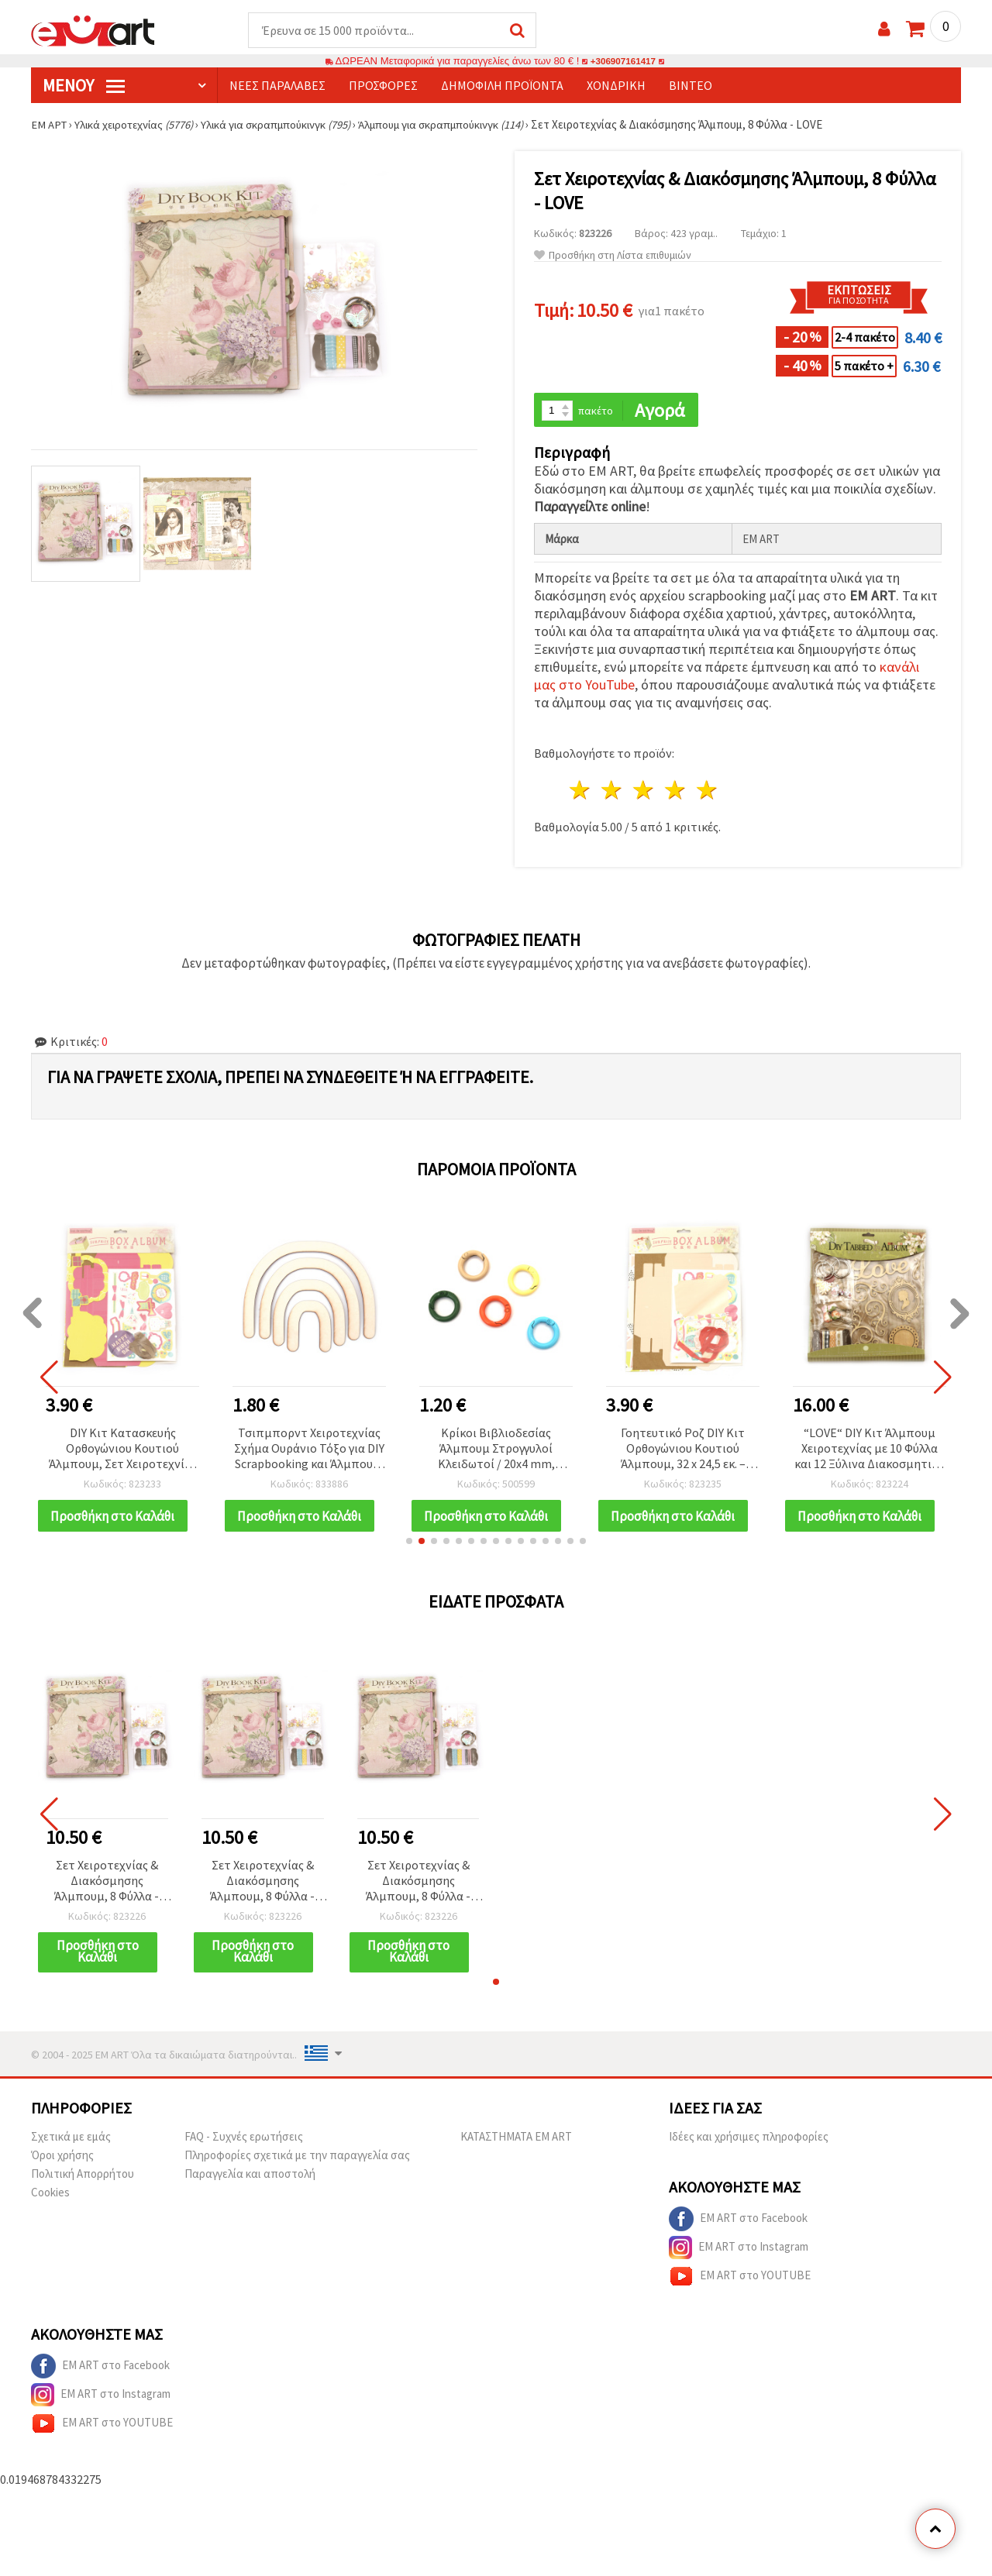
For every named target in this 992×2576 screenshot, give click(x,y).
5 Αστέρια (707, 792)
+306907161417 (623, 61)
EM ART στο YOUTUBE (740, 2287)
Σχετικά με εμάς (71, 2148)
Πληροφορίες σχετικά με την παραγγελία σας (297, 2166)
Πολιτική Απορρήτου (82, 2185)
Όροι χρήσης (62, 2166)
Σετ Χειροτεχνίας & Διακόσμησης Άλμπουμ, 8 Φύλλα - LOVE (106, 1892)
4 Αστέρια (675, 792)
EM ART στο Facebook (738, 2230)
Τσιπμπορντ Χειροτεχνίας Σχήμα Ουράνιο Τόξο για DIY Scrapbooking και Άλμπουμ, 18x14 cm (309, 1450)
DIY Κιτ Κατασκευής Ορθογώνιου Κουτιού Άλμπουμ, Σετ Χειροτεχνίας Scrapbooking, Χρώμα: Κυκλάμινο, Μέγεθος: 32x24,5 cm (122, 1450)
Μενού (84, 86)
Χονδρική (616, 86)
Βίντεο (690, 86)
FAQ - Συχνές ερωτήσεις (243, 2148)
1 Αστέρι (581, 792)
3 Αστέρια (644, 792)
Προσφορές (383, 86)
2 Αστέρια (613, 792)
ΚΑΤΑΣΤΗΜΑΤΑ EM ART (516, 2148)
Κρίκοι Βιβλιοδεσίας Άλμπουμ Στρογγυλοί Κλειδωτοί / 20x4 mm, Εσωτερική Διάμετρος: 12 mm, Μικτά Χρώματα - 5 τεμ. (496, 1450)
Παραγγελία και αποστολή (249, 2185)
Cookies (50, 2203)
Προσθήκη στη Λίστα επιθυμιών (612, 256)
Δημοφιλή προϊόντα (502, 86)
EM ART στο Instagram (738, 2259)
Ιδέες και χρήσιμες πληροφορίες (748, 2148)
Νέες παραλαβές (277, 86)
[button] (409, 1552)
